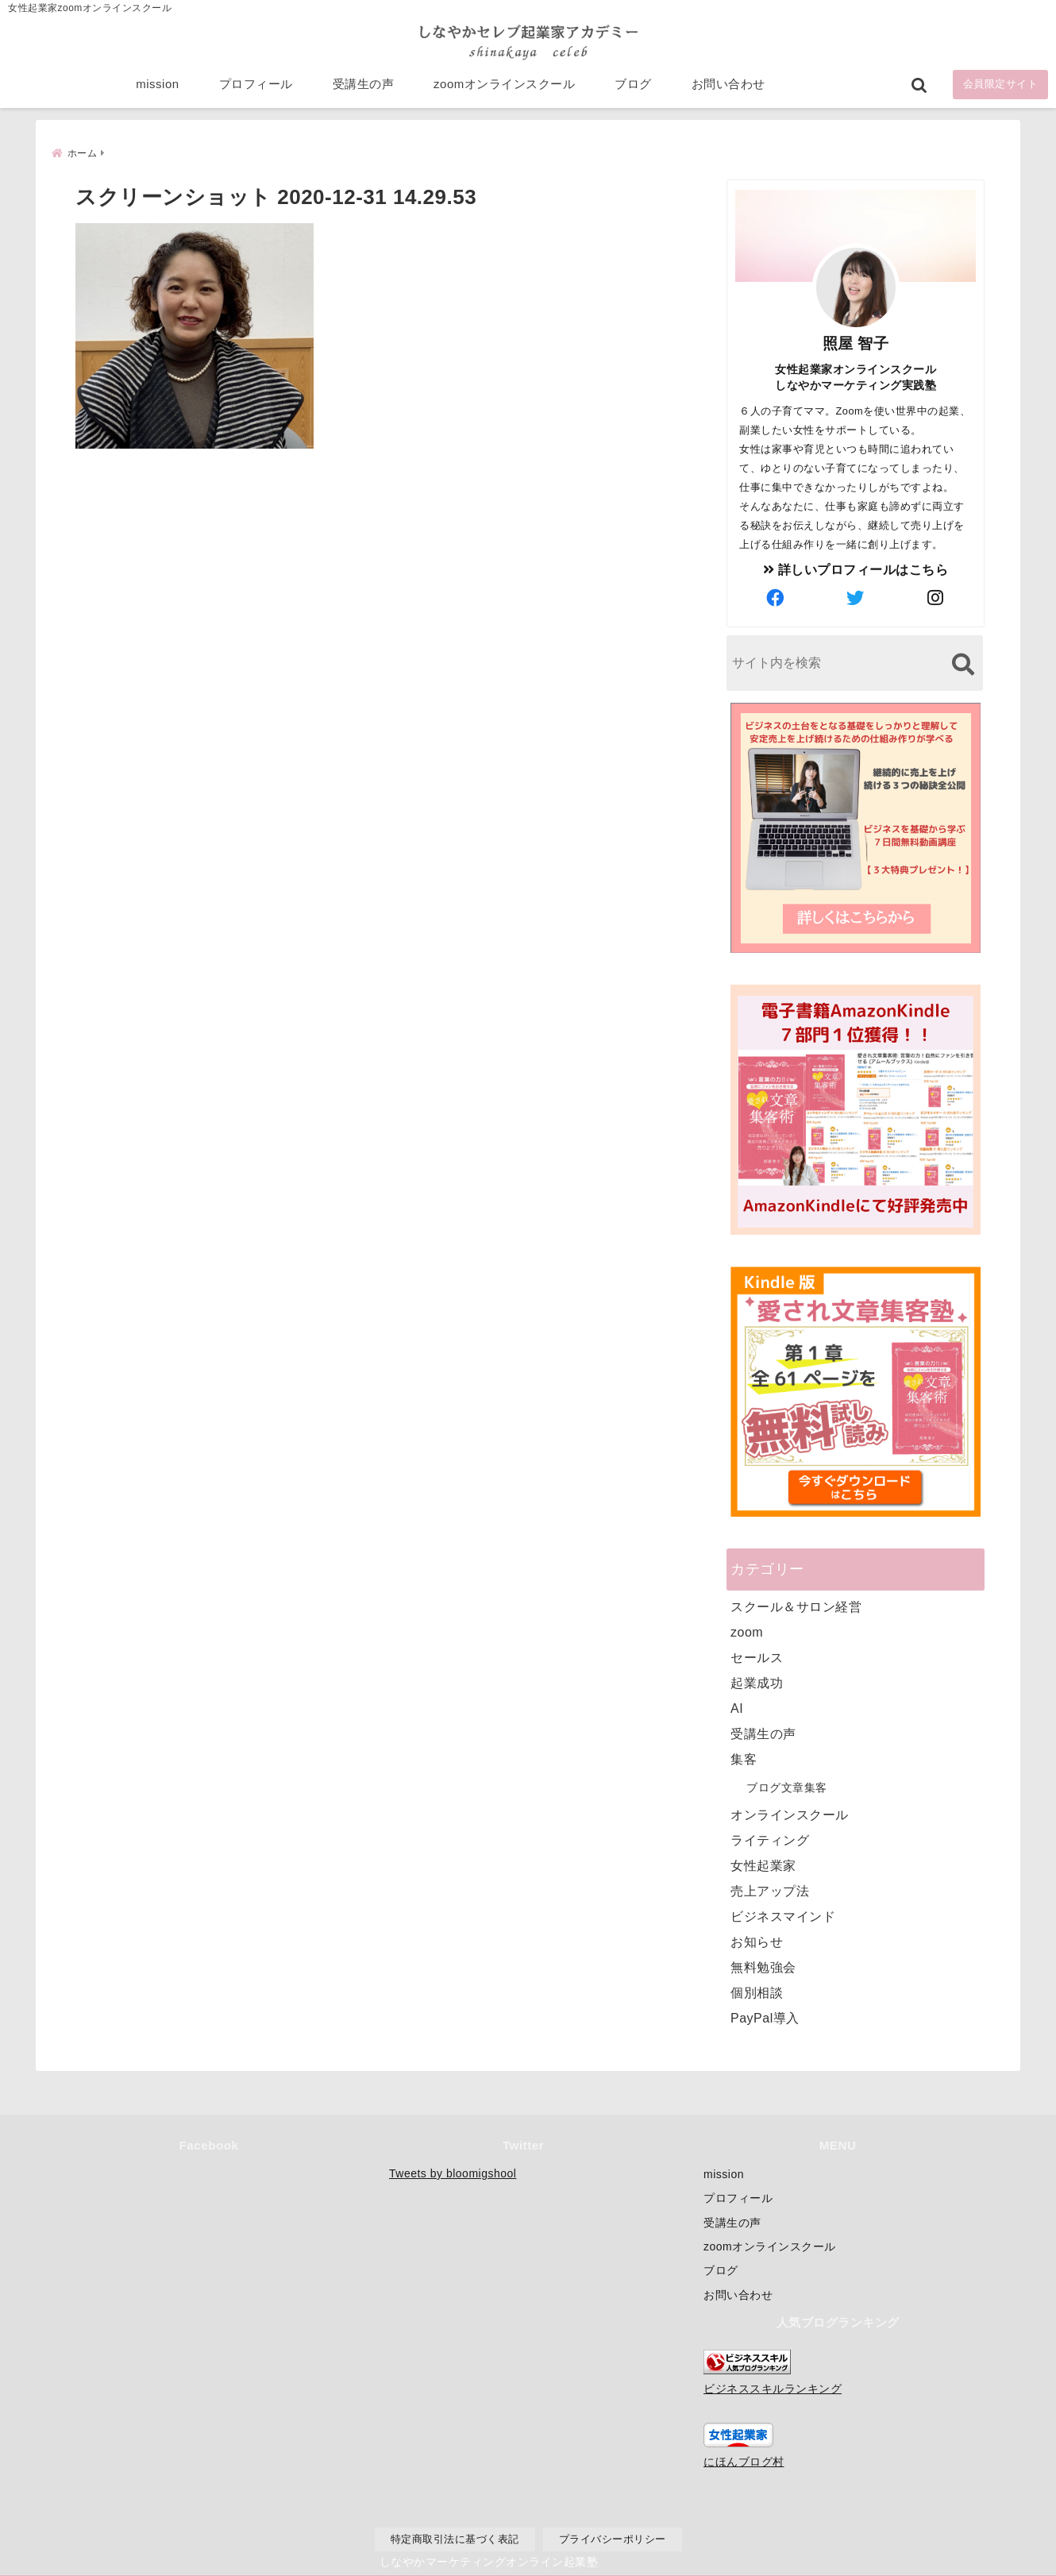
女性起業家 (763, 1864)
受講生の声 (364, 88)
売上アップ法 (769, 1889)
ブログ (633, 88)
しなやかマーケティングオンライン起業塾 (489, 2560)
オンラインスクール (789, 1813)
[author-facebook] (776, 597)
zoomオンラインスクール (504, 88)
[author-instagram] (936, 597)
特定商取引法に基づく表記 (455, 2539)
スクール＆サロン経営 (795, 1605)
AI (736, 1707)
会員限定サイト (1001, 88)
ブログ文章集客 (786, 1786)
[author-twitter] (856, 597)
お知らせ (756, 1940)
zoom (746, 1630)
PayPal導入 (765, 2016)
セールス (756, 1656)
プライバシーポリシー (612, 2539)
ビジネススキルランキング (772, 2388)
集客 (743, 1757)
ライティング (769, 1838)
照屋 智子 (856, 342)
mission (157, 88)
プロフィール (256, 88)
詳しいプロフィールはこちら (856, 568)
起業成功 (756, 1681)
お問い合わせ (728, 88)
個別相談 (756, 1991)
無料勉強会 (763, 1965)
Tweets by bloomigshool (452, 2173)
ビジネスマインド (782, 1915)
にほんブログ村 (743, 2461)
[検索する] (963, 663)
